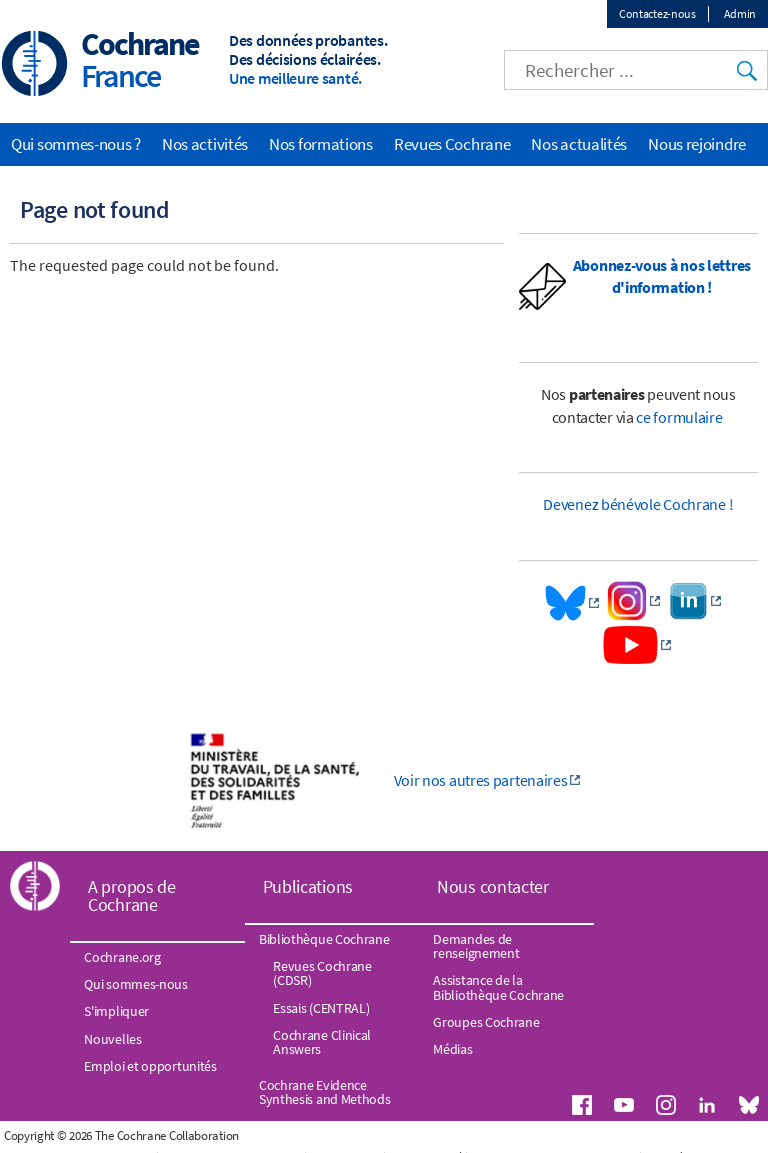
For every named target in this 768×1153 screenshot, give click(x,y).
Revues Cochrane (452, 144)
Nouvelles (112, 1039)
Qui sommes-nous (136, 984)
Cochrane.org (122, 957)
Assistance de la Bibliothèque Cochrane (498, 987)
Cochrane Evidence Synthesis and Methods (325, 1092)
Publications (308, 886)
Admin (740, 13)
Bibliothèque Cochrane (324, 939)
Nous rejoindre (697, 144)
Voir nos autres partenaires (481, 780)
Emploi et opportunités (150, 1066)
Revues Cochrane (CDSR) (322, 973)
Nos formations (321, 144)
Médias (452, 1049)
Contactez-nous (657, 13)
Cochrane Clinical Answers (322, 1042)
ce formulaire (680, 417)
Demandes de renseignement (476, 946)
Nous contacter (493, 886)
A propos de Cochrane (132, 895)
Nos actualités (579, 144)
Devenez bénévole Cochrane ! (638, 504)
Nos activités (205, 144)
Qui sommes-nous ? (76, 144)
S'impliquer (116, 1011)
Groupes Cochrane (486, 1022)
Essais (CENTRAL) (321, 1008)
